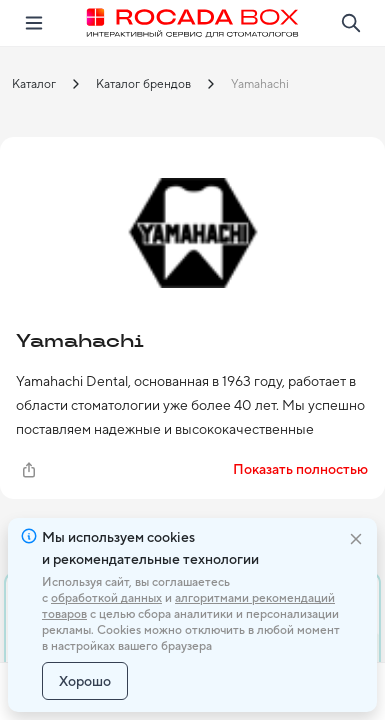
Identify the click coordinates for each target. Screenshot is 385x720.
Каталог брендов (143, 84)
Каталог (34, 84)
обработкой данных (106, 598)
